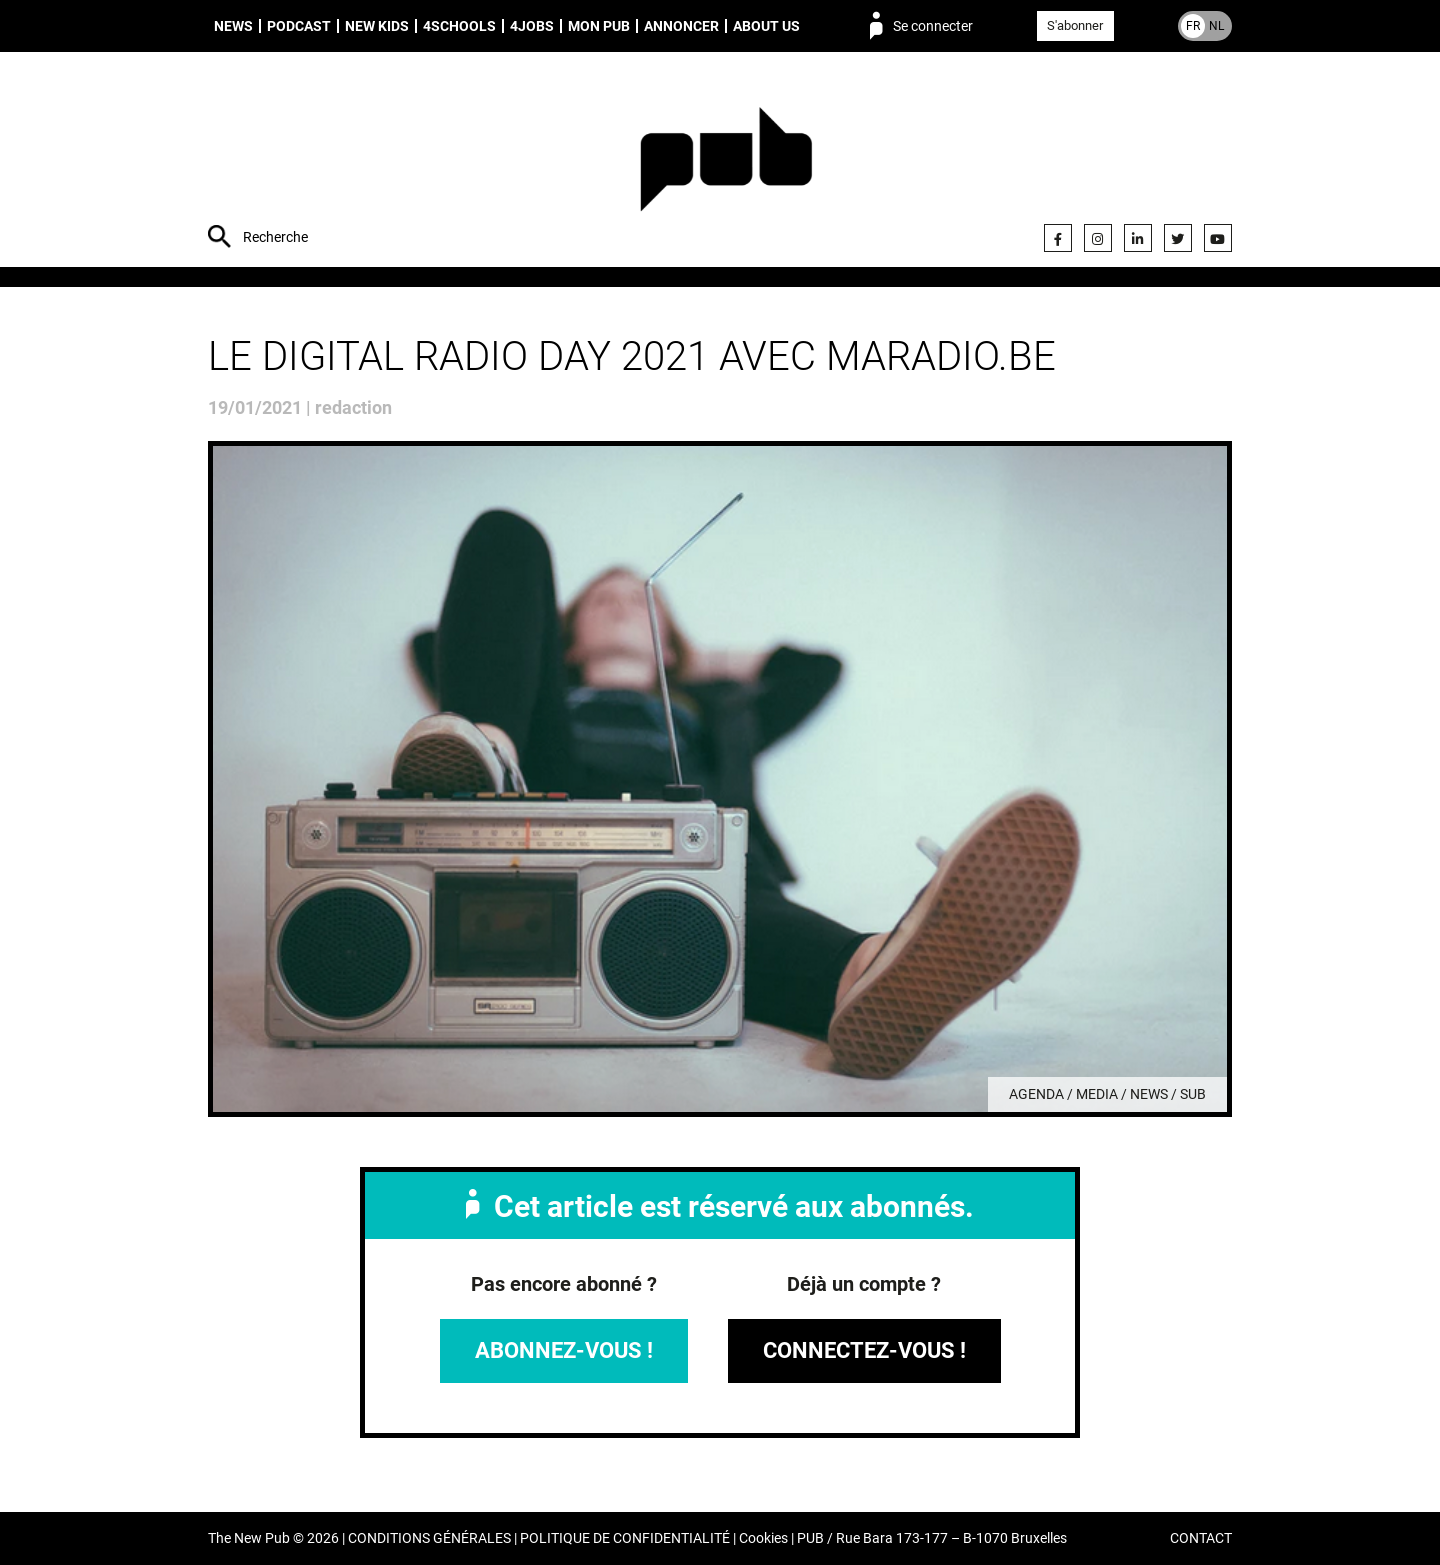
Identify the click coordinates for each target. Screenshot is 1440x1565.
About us (766, 26)
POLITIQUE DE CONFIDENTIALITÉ (625, 1538)
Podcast (299, 26)
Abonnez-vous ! (564, 1350)
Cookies (763, 1538)
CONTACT (1201, 1538)
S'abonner (1075, 25)
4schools (459, 26)
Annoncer (681, 26)
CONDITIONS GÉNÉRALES (429, 1538)
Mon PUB (599, 26)
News (233, 26)
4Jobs (532, 26)
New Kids (377, 26)
